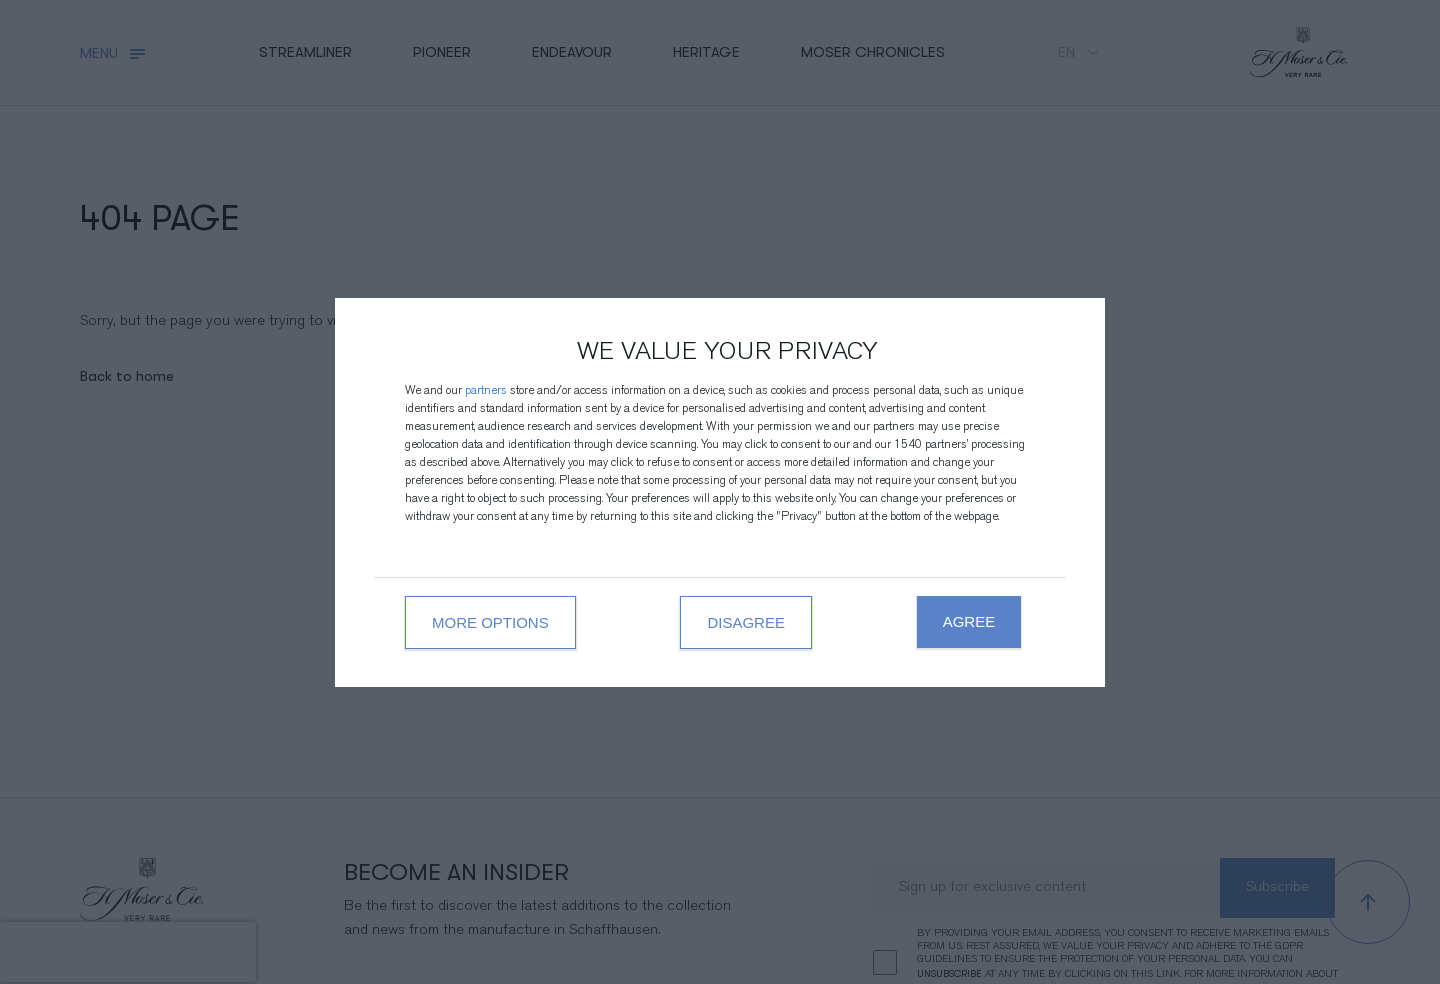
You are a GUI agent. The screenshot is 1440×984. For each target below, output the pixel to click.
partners (486, 391)
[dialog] (720, 492)
